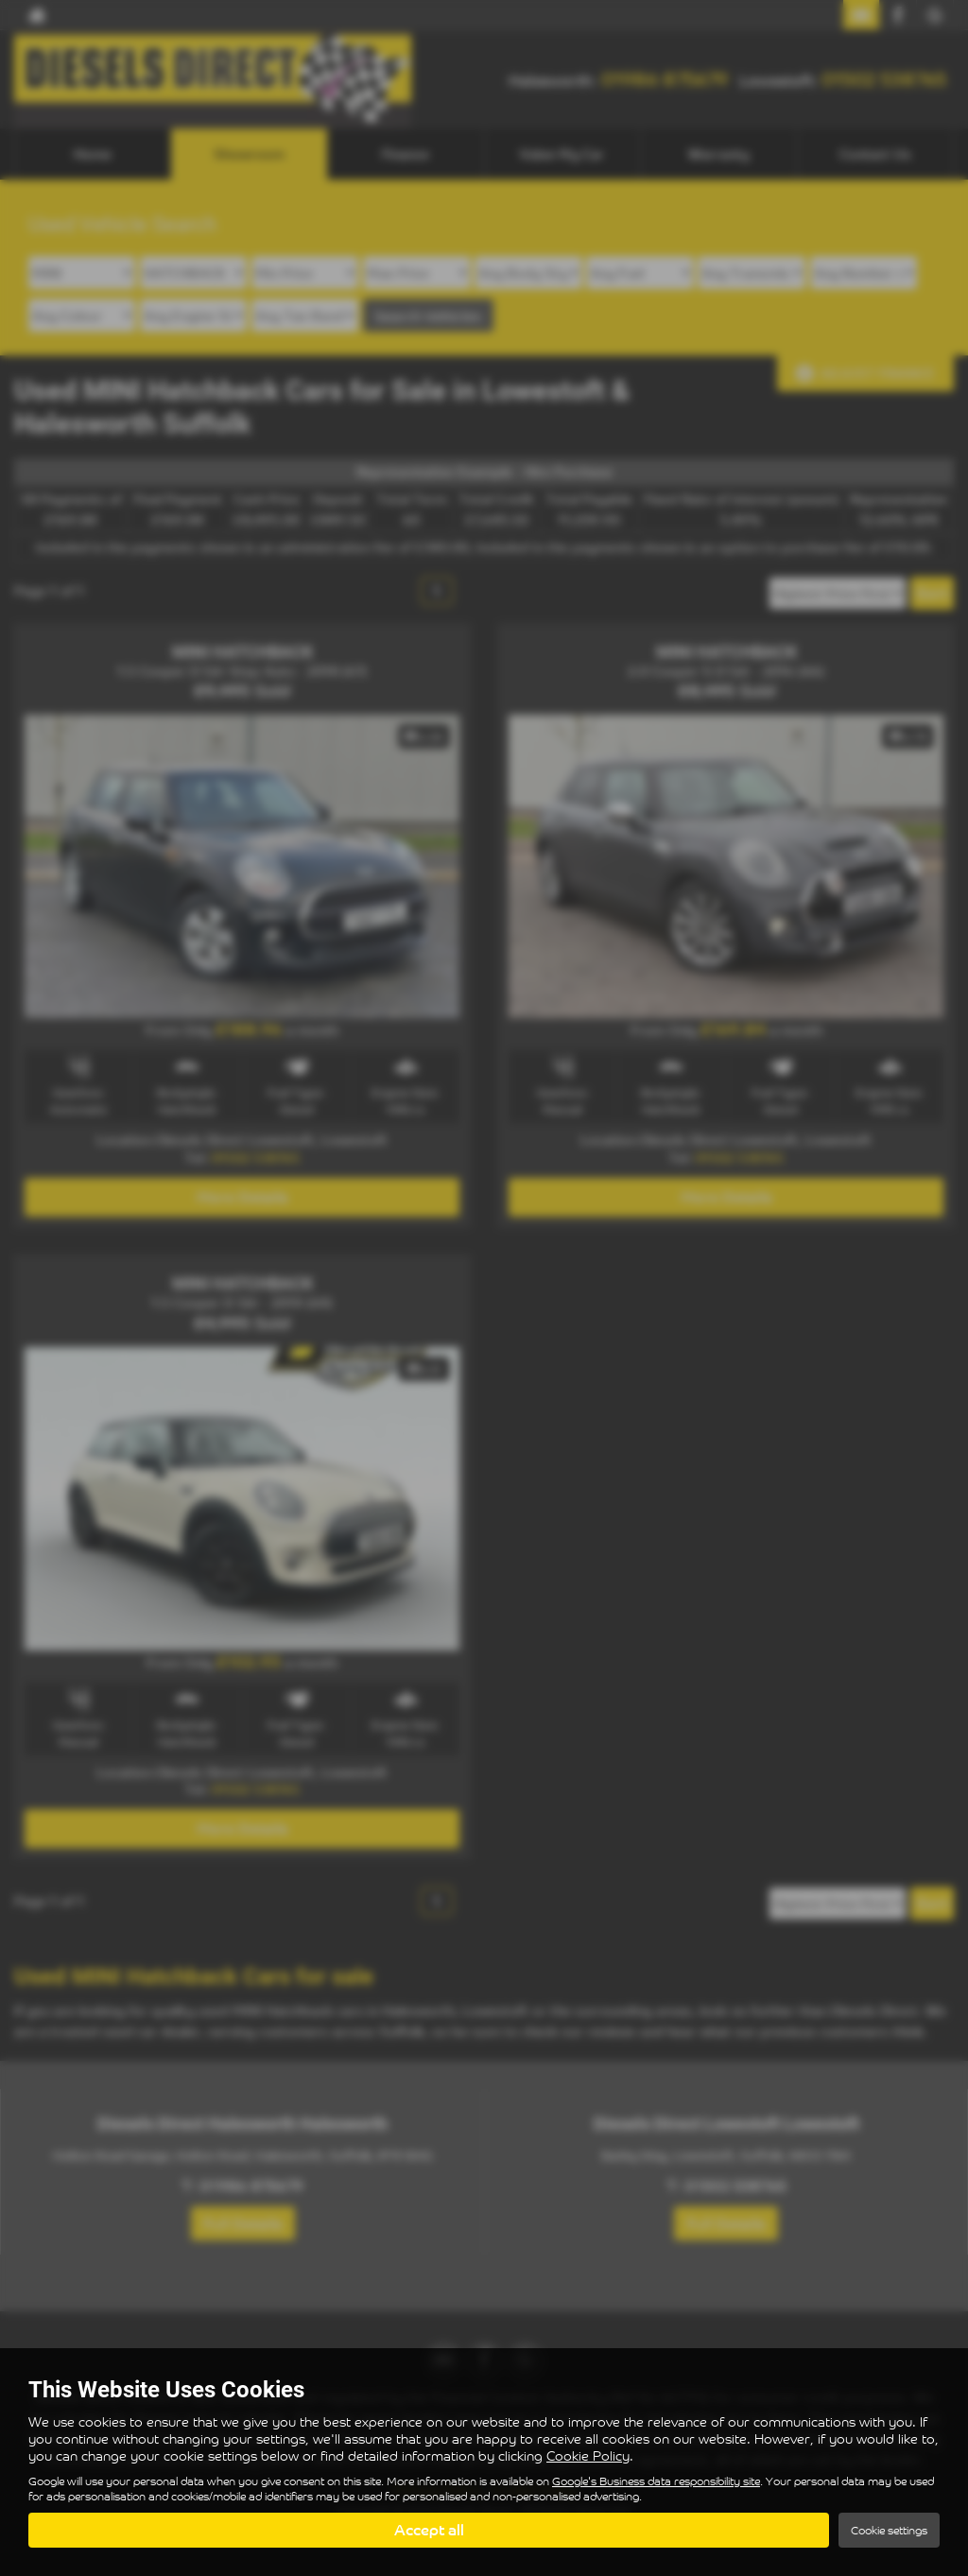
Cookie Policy (588, 2455)
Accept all (429, 2529)
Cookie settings (889, 2530)
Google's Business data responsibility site (656, 2481)
